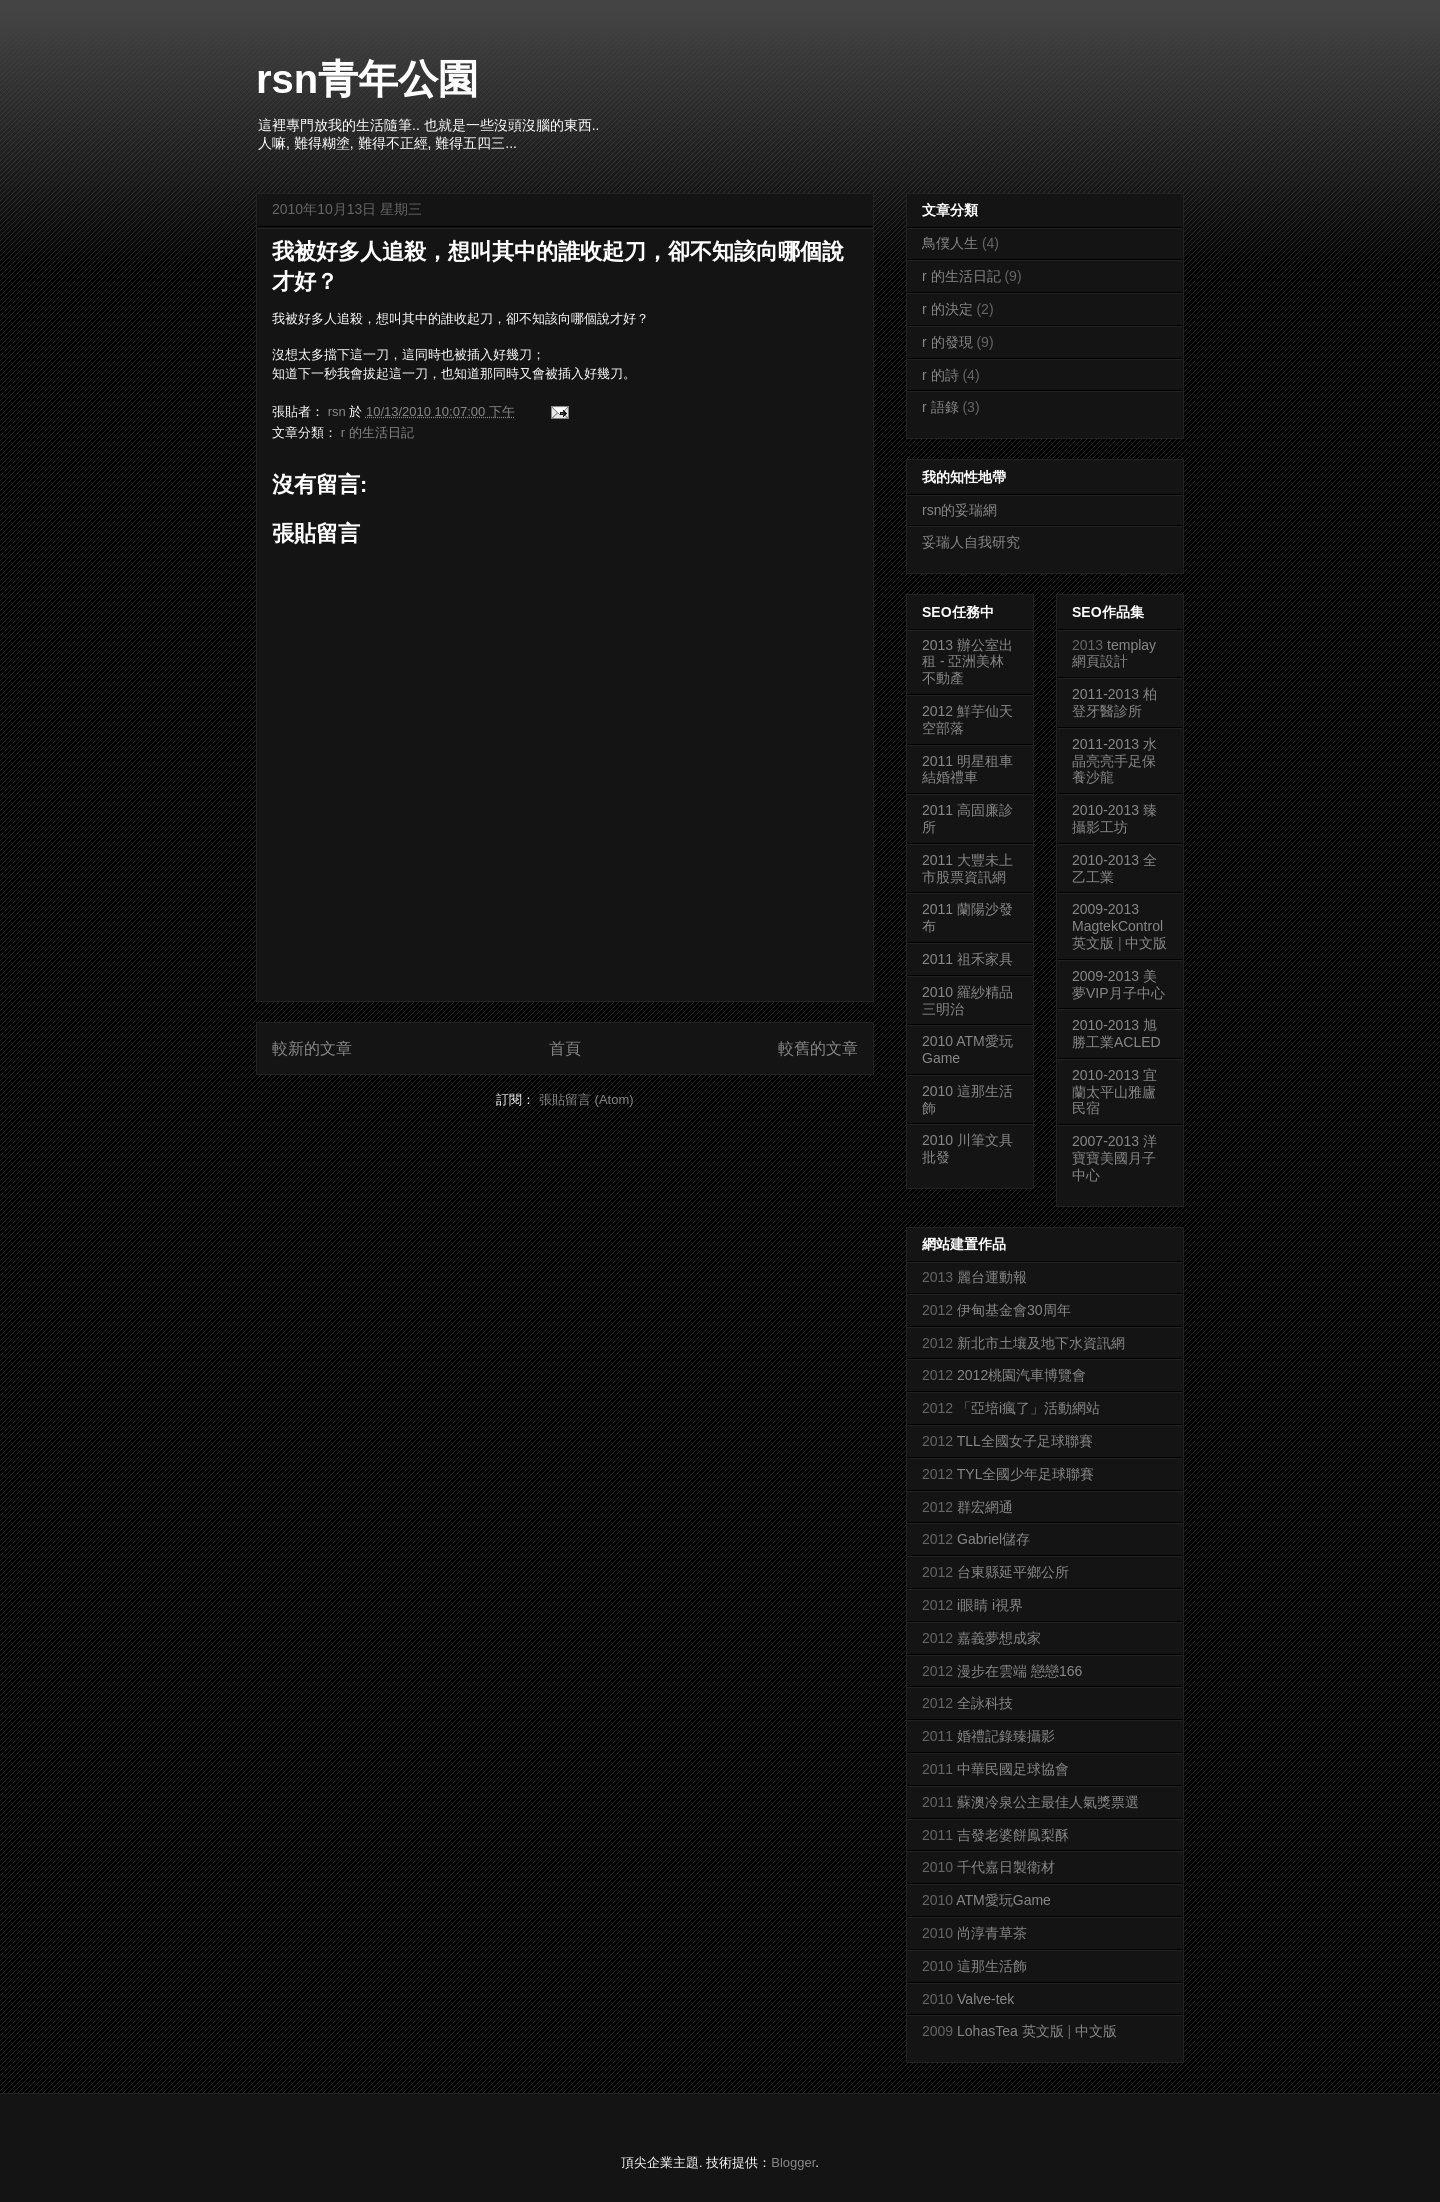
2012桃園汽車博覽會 (1021, 1375)
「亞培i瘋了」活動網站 (1028, 1408)
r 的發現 (947, 342)
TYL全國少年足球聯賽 (1026, 1474)
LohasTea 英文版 (1010, 2031)
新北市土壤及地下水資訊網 (1041, 1343)
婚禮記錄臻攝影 (1006, 1736)
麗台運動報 (992, 1277)
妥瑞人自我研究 (971, 542)
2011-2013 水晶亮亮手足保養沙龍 (1114, 761)
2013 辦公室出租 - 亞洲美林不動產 (967, 662)
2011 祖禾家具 (967, 959)
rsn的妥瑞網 (959, 510)
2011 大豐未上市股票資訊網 (967, 868)
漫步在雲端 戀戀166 (1019, 1671)
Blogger (793, 2162)
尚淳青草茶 (992, 1933)
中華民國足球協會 (1013, 1769)
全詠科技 (985, 1703)
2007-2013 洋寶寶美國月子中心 (1114, 1158)
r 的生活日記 (377, 432)
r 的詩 (940, 375)
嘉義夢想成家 (999, 1638)
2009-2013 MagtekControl (1117, 917)
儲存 (1016, 1539)
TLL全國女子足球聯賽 (1025, 1441)
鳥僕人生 (950, 243)
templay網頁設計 (1114, 653)
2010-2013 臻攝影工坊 (1114, 818)
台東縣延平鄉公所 (1013, 1572)
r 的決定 (947, 309)
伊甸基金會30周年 (1014, 1310)
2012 (939, 711)
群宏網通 (985, 1507)
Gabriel (979, 1539)
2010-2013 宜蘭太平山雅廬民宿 (1114, 1092)
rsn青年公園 (367, 79)
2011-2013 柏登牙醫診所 (1114, 702)
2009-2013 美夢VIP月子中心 (1118, 984)
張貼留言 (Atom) (586, 1099)
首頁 (565, 1048)
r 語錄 (940, 407)
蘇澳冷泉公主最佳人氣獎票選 (1048, 1802)
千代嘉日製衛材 (1006, 1867)
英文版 (1093, 943)
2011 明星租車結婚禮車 (967, 769)
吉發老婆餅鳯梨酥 (1013, 1835)
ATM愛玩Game (1003, 1900)
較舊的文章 (818, 1048)
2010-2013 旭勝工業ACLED (1116, 1033)
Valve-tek (985, 1999)
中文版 (1146, 943)
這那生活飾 (992, 1966)
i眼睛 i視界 (990, 1605)
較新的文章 (312, 1048)
